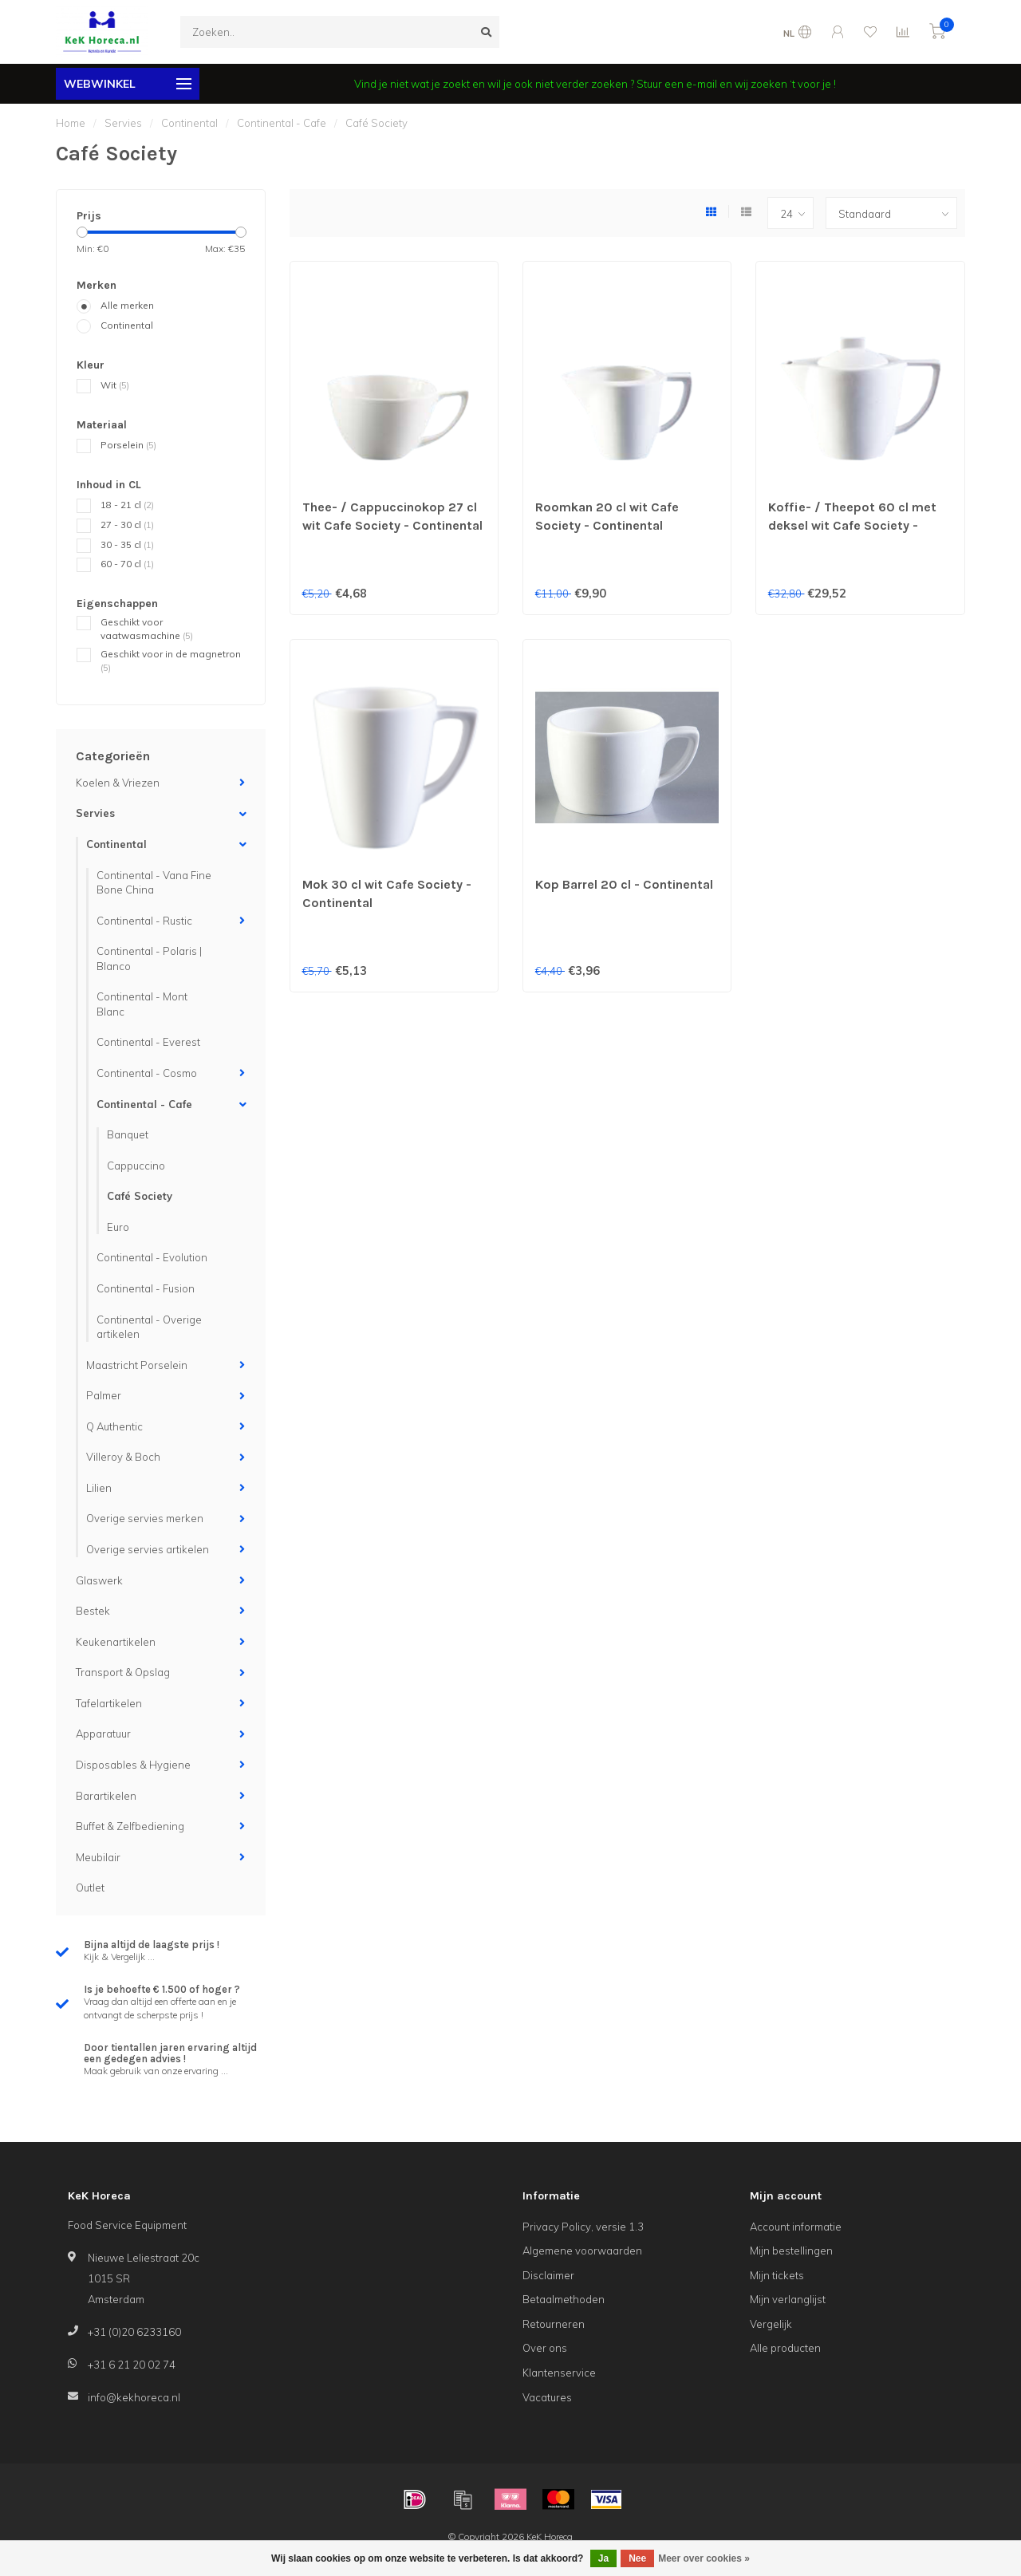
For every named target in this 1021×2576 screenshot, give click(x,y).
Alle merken (127, 305)
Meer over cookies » (704, 2558)
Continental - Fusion (146, 1288)
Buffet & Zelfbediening (130, 1826)
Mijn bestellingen (791, 2250)
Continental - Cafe (144, 1104)
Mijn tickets (777, 2275)
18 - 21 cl (127, 505)
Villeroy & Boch (123, 1456)
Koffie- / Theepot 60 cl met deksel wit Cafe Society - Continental (852, 525)
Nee (637, 2558)
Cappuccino (136, 1165)
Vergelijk (771, 2324)
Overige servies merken (144, 1518)
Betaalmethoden (563, 2299)
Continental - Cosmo (147, 1073)
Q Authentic (114, 1426)
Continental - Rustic (144, 920)
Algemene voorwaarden (582, 2250)
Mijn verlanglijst (788, 2299)
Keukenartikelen (116, 1641)
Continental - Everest (148, 1042)
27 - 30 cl (127, 525)
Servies (95, 813)
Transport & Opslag (123, 1672)
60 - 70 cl (127, 564)
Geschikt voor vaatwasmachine (147, 628)
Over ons (544, 2347)
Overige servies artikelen (147, 1549)
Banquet (127, 1134)
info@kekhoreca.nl (134, 2397)
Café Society (139, 1195)
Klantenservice (559, 2372)
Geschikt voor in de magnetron (171, 660)
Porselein (128, 445)
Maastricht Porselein (136, 1365)
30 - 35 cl (127, 544)
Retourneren (553, 2324)
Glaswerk (99, 1580)
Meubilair (98, 1857)
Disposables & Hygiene (133, 1764)
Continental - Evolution (152, 1257)
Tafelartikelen (109, 1703)
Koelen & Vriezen (118, 782)
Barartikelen (106, 1795)
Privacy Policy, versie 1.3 (583, 2226)
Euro (118, 1227)
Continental (127, 325)
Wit (115, 385)
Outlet (90, 1887)
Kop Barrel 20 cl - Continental (624, 884)
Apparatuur (103, 1733)
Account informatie (796, 2226)
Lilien (99, 1487)
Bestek (93, 1610)
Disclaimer (548, 2275)
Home (70, 122)
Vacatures (547, 2397)
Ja (603, 2558)
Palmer (103, 1395)
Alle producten (785, 2347)
